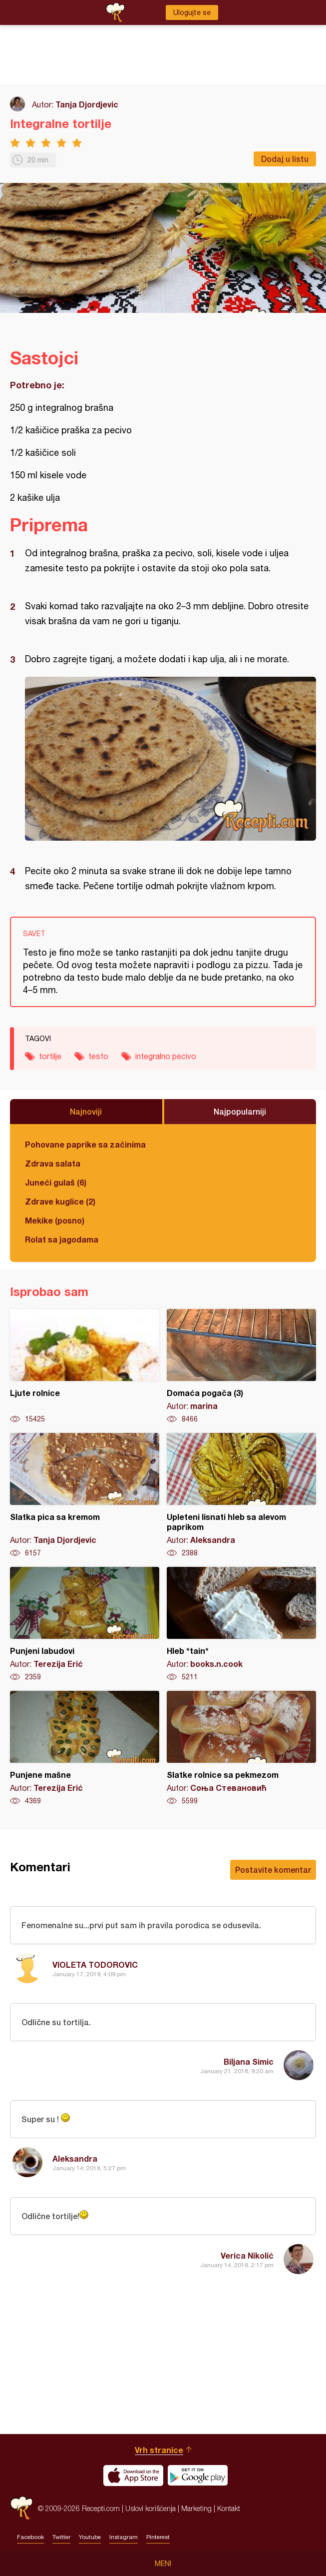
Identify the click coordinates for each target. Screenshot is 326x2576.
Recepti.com (21, 2508)
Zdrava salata (52, 1163)
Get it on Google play (198, 2475)
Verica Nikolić (247, 2255)
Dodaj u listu (285, 158)
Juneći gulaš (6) (55, 1182)
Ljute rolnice (84, 1366)
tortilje (50, 1056)
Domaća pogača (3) (241, 1366)
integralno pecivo (165, 1056)
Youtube (90, 2537)
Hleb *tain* (241, 1624)
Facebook (30, 2537)
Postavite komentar (273, 1869)
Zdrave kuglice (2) (60, 1201)
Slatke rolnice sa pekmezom (241, 1748)
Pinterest (158, 2537)
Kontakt (228, 2508)
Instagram (123, 2537)
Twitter (61, 2537)
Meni (163, 2564)
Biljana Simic (249, 2061)
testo (98, 1056)
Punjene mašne (84, 1748)
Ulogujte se (192, 12)
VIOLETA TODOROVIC (95, 1964)
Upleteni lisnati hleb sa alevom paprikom (241, 1495)
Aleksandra (74, 2158)
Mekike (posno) (54, 1220)
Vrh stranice (159, 2450)
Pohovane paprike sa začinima (85, 1144)
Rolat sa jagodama (61, 1239)
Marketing (196, 2508)
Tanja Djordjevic (86, 104)
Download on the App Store (133, 2475)
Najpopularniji (240, 1111)
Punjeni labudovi (84, 1624)
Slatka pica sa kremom (84, 1495)
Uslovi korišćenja (150, 2508)
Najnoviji (86, 1111)
